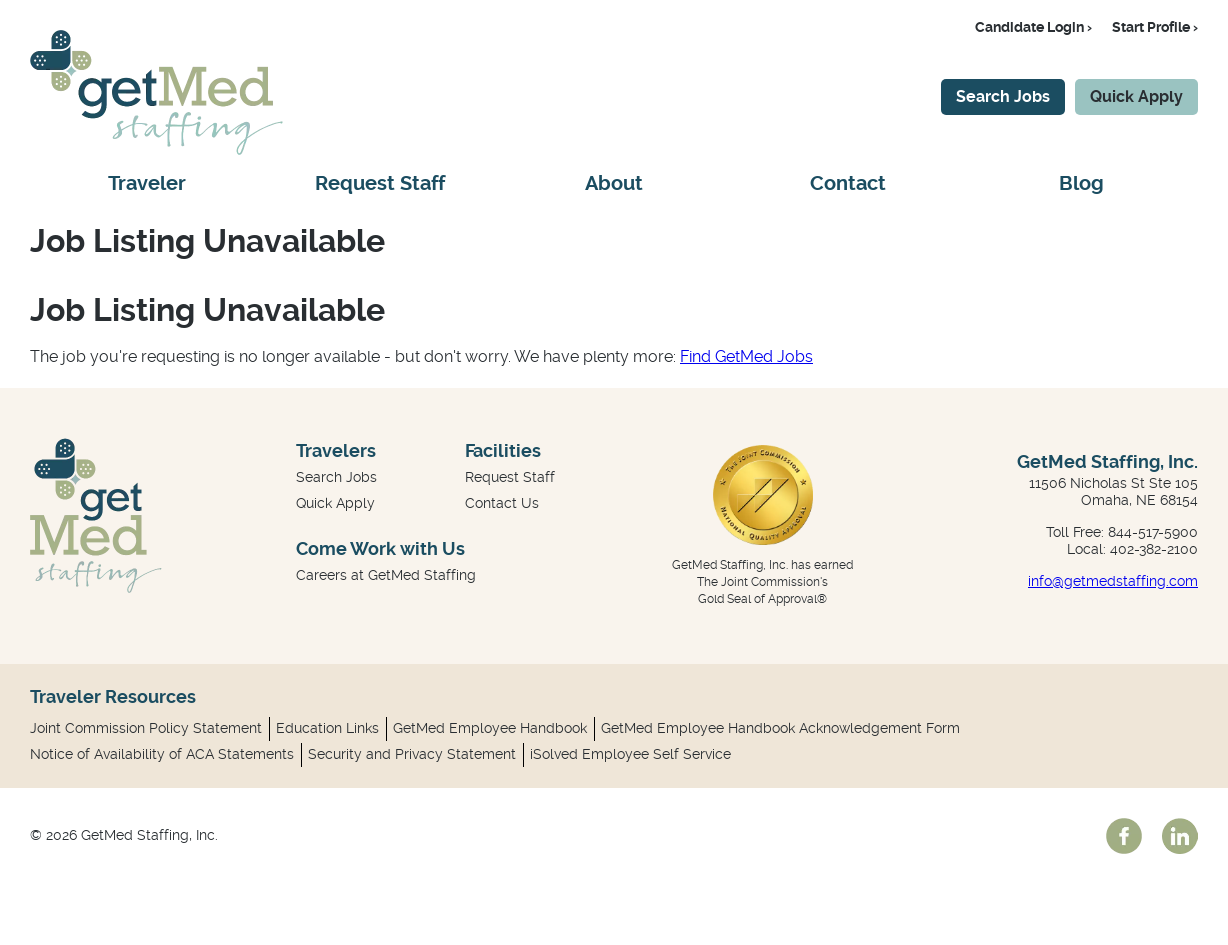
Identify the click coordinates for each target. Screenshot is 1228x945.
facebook (1124, 836)
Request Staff (380, 183)
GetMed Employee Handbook (490, 728)
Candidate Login (1029, 27)
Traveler (147, 183)
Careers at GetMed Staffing (386, 575)
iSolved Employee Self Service (630, 754)
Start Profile (1151, 27)
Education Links (327, 728)
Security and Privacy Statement (412, 754)
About (614, 183)
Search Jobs (1003, 96)
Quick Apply (1136, 96)
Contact (848, 183)
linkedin (1180, 836)
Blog (1081, 183)
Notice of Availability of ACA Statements (162, 754)
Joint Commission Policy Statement (146, 728)
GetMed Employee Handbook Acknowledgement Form (780, 728)
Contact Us (502, 503)
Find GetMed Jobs (746, 356)
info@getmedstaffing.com (1113, 581)
